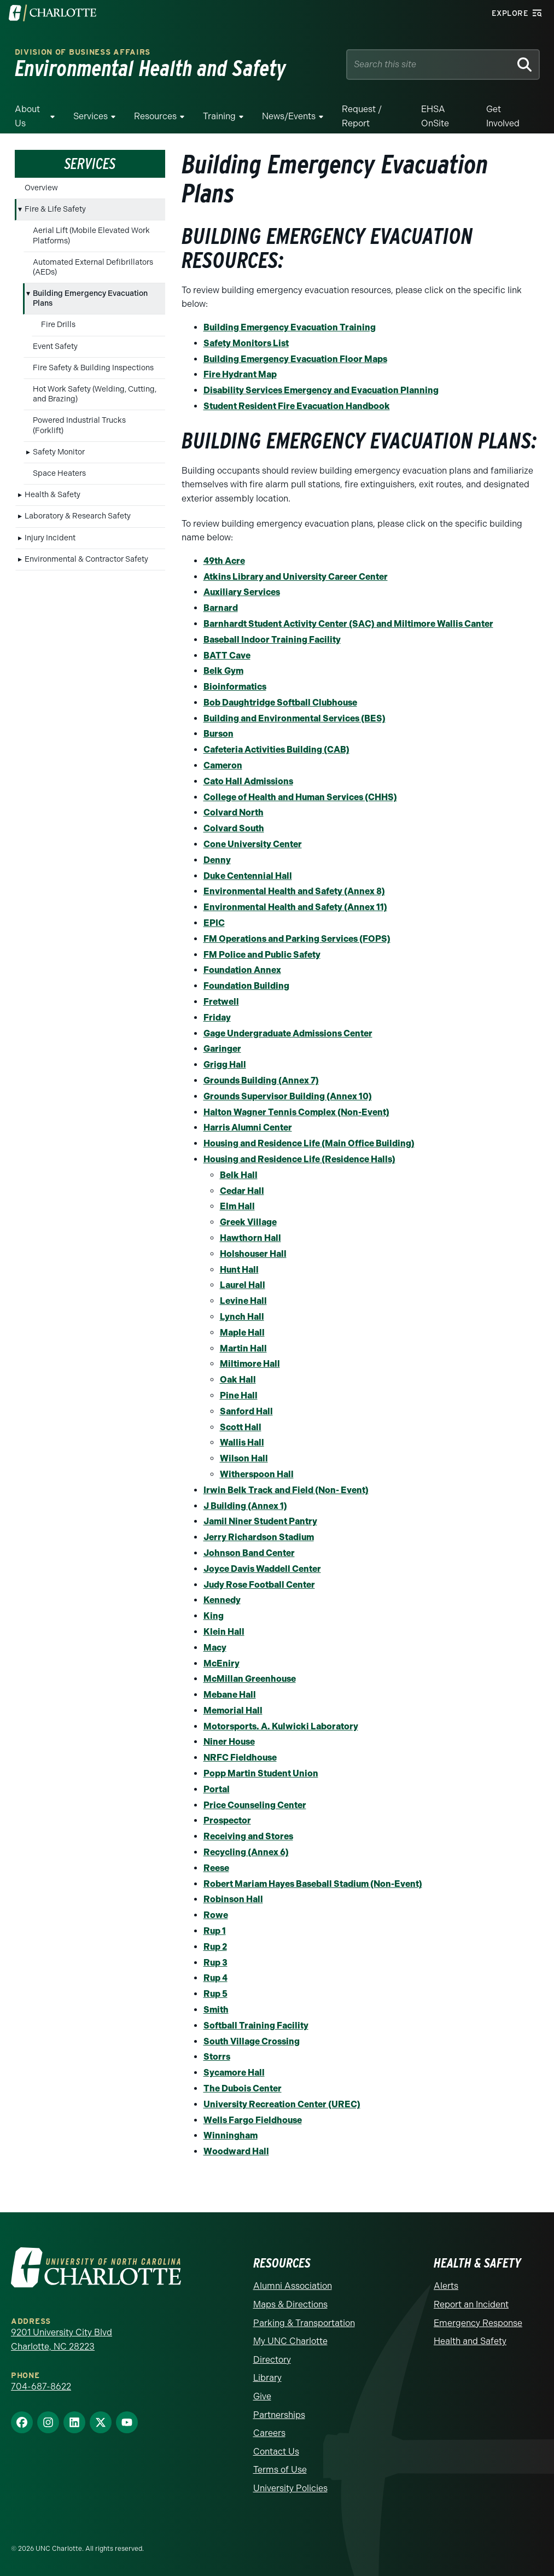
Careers (269, 2433)
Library (267, 2378)
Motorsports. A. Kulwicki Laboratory (280, 1726)
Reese (216, 1868)
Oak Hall (238, 1379)
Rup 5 (215, 1994)
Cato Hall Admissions (248, 781)
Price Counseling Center (254, 1805)
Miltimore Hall (250, 1364)
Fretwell (221, 1001)
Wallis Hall (242, 1442)
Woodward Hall (236, 2151)
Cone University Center (252, 844)
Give (262, 2396)
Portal (216, 1789)
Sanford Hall (246, 1411)
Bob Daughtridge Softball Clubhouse (280, 702)
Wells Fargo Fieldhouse (252, 2120)
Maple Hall (242, 1332)
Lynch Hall (242, 1317)
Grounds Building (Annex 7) (261, 1080)
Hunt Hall (239, 1269)
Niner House (229, 1741)
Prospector (227, 1820)
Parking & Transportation (304, 2323)
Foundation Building (246, 986)
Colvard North (233, 812)
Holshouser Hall (253, 1254)
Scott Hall (240, 1427)
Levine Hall (243, 1301)
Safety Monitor (59, 452)
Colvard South (233, 828)
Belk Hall (239, 1175)
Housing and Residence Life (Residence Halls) (299, 1159)
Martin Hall (243, 1348)
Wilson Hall (244, 1458)
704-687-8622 (41, 2386)
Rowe (215, 1915)
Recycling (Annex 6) (246, 1852)
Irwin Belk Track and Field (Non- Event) (286, 1490)
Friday (217, 1017)
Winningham (230, 2135)
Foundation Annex (242, 970)
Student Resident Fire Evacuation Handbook (296, 406)
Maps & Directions (290, 2304)
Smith (216, 2009)
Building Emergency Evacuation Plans (90, 298)
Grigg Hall (224, 1064)
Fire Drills (58, 324)
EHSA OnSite (435, 116)
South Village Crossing (251, 2041)
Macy (214, 1647)
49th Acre (224, 561)
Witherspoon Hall (257, 1474)
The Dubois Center (242, 2088)
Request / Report (362, 116)
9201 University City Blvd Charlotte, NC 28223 (61, 2339)
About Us (27, 116)
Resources (155, 116)
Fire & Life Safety (55, 209)
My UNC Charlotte (290, 2341)
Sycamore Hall (234, 2072)
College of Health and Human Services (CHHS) (300, 797)
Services (90, 116)
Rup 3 (215, 1962)
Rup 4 (215, 1978)
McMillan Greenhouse (249, 1679)
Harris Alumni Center (247, 1127)
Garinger (222, 1049)
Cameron (222, 765)
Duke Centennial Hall (247, 876)
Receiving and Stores (248, 1836)
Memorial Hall (233, 1710)
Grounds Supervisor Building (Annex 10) (287, 1096)
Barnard (220, 608)
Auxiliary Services (241, 592)
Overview (41, 188)
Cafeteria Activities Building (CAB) (276, 749)
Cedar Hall (242, 1191)
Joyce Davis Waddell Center (262, 1569)
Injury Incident (50, 538)
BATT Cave (226, 655)
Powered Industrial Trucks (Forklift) (79, 425)
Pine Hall (239, 1395)
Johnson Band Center (249, 1553)
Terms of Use (280, 2469)
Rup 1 (214, 1931)
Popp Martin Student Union (260, 1773)
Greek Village (248, 1222)
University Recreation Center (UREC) (281, 2104)
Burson (218, 733)
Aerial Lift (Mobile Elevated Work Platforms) (91, 235)
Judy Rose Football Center (259, 1585)
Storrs (216, 2057)
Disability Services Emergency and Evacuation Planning (321, 390)
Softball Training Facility (255, 2025)
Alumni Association (292, 2286)
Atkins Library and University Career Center (295, 577)
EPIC (214, 923)
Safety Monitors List (246, 343)
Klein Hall (223, 1632)
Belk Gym (223, 671)
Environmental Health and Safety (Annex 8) (294, 891)
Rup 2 (215, 1947)
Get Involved (503, 116)
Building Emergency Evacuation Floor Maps (295, 359)
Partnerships (279, 2415)
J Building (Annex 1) (245, 1506)
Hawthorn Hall (250, 1238)
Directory (272, 2359)
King (213, 1616)
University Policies (290, 2488)
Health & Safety (52, 494)
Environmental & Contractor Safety (86, 559)
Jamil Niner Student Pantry (260, 1521)
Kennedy (222, 1600)
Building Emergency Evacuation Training (289, 327)
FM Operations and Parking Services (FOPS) (296, 939)
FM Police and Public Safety (261, 954)
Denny (217, 860)
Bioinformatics (234, 686)
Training (219, 116)
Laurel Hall (242, 1285)
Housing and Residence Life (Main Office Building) (309, 1143)
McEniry (221, 1663)
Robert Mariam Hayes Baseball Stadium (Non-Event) (312, 1884)
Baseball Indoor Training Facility (272, 639)
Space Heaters (59, 473)
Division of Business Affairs (83, 52)
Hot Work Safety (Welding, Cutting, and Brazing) (94, 394)
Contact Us (276, 2451)
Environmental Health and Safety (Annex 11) (295, 907)
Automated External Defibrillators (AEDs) (93, 267)
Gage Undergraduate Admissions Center (287, 1033)
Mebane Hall (229, 1694)
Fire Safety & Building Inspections (93, 367)
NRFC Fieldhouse (240, 1757)
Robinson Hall (233, 1899)
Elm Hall (237, 1206)
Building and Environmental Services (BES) (294, 718)
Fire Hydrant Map (240, 374)
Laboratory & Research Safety (78, 516)
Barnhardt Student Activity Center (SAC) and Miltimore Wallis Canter (348, 624)
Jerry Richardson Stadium (258, 1537)
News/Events (289, 116)
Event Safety (55, 346)
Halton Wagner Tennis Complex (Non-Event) (296, 1112)
